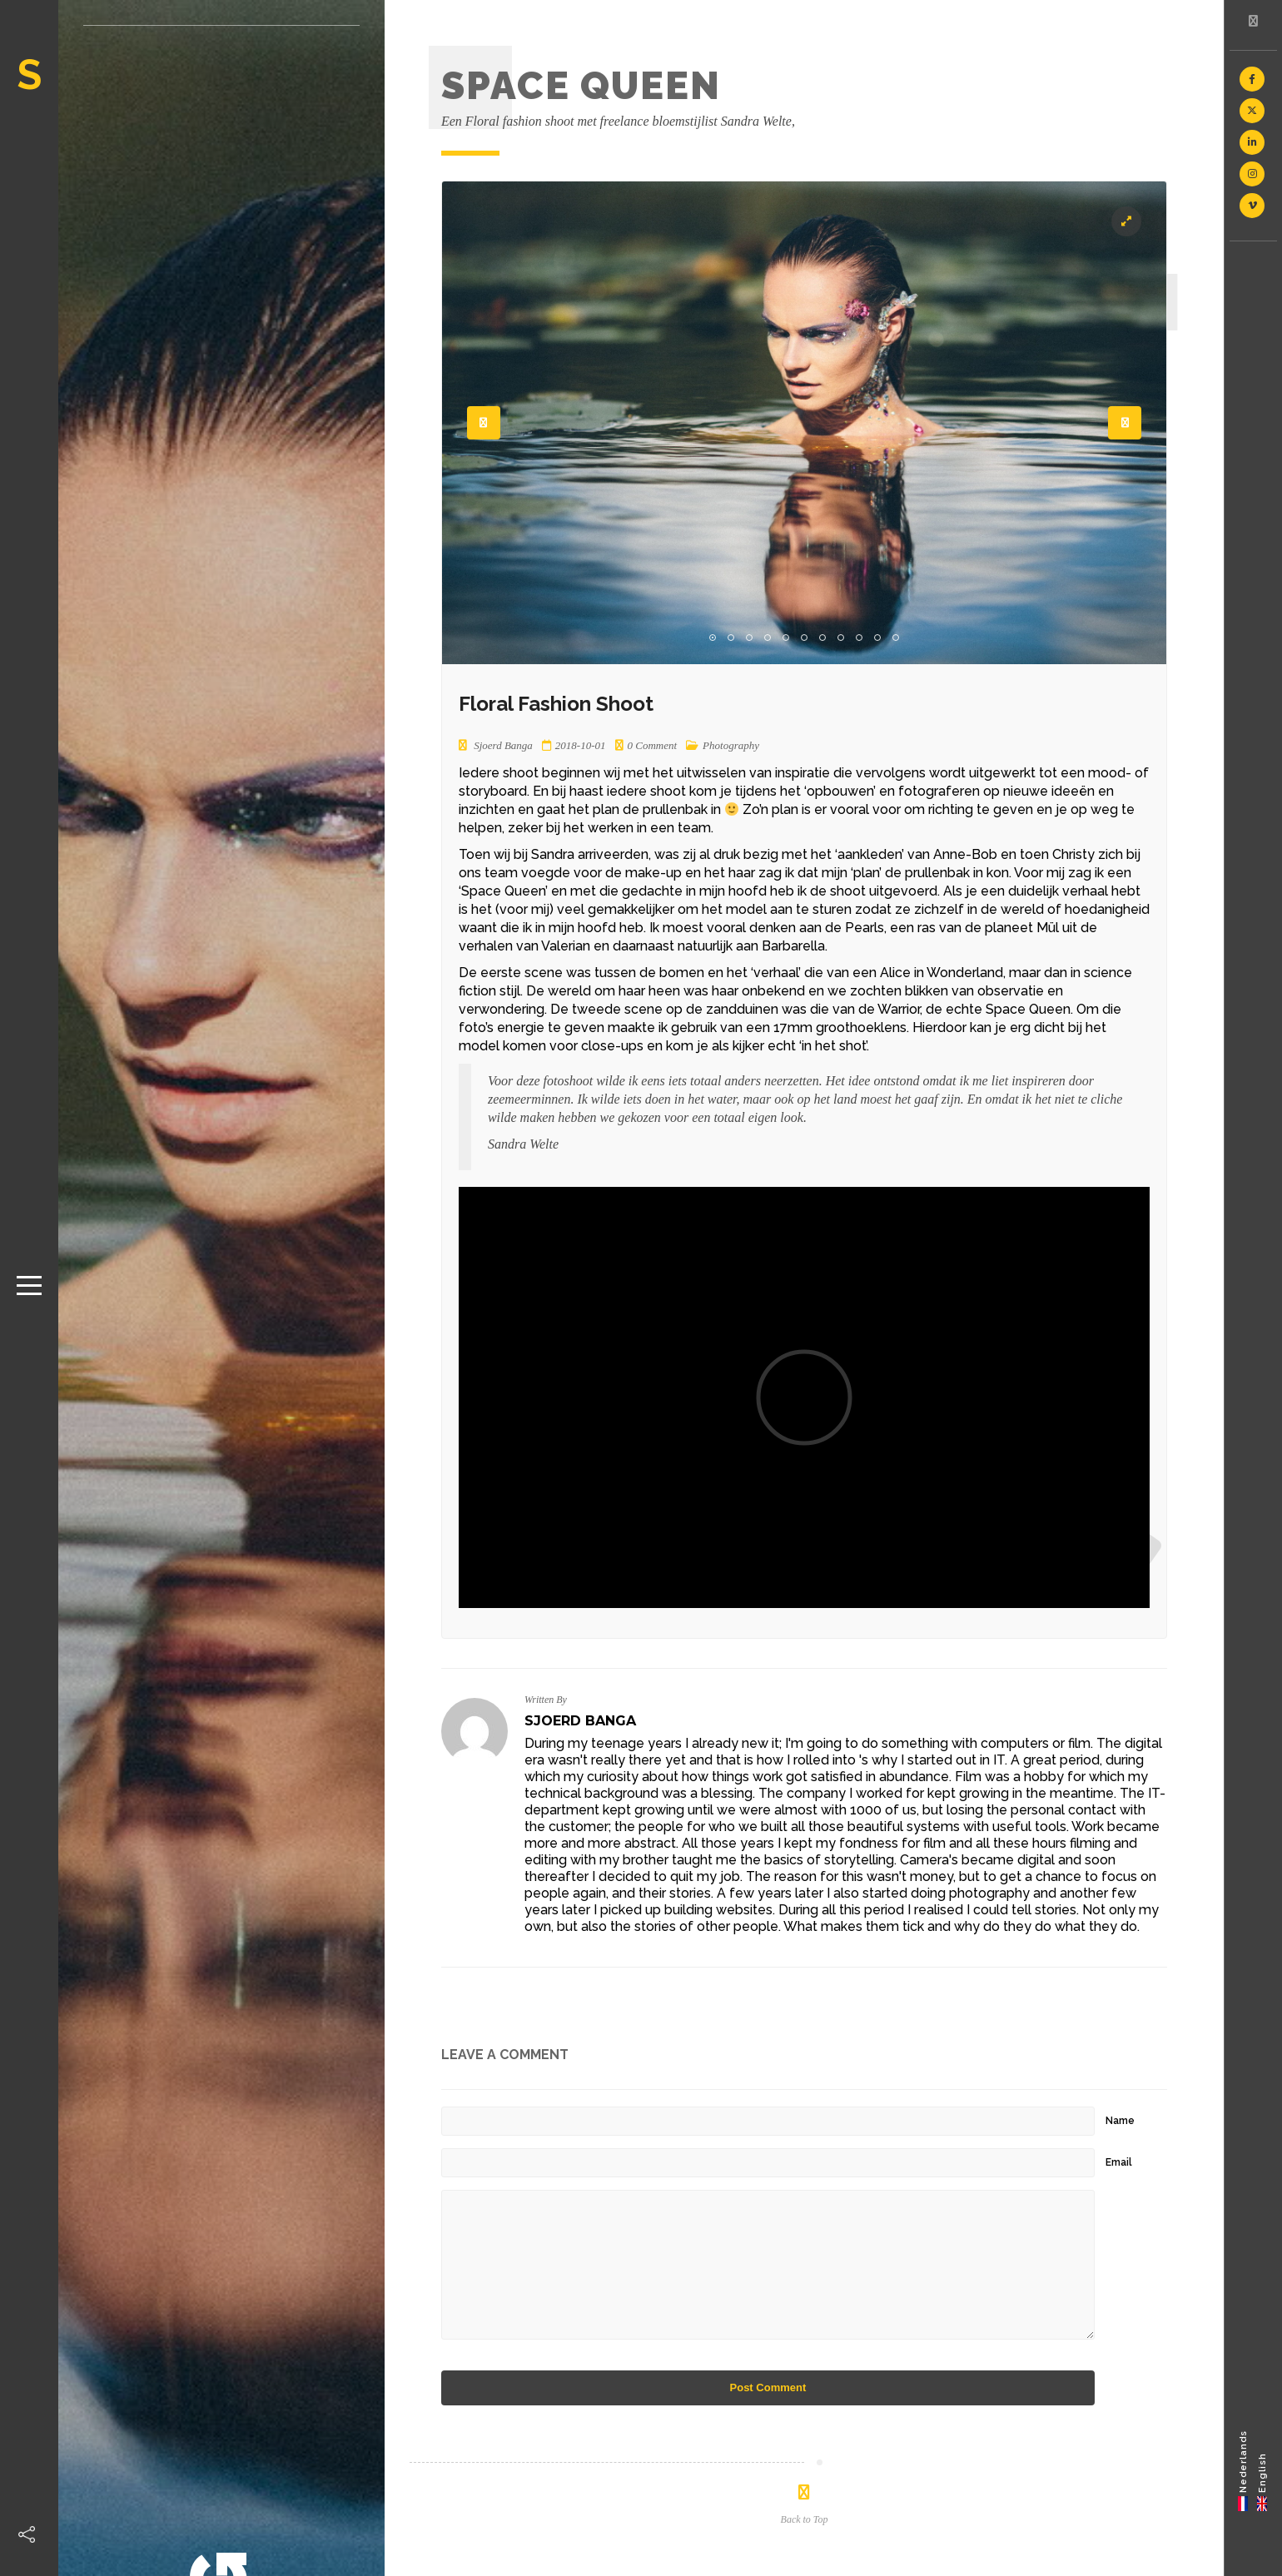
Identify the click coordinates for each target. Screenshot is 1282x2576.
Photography (731, 745)
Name (1120, 2121)
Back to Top (804, 2519)
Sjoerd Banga (580, 1721)
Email (1119, 2162)
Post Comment (768, 2387)
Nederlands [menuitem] (1243, 2461)
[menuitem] (1243, 2470)
